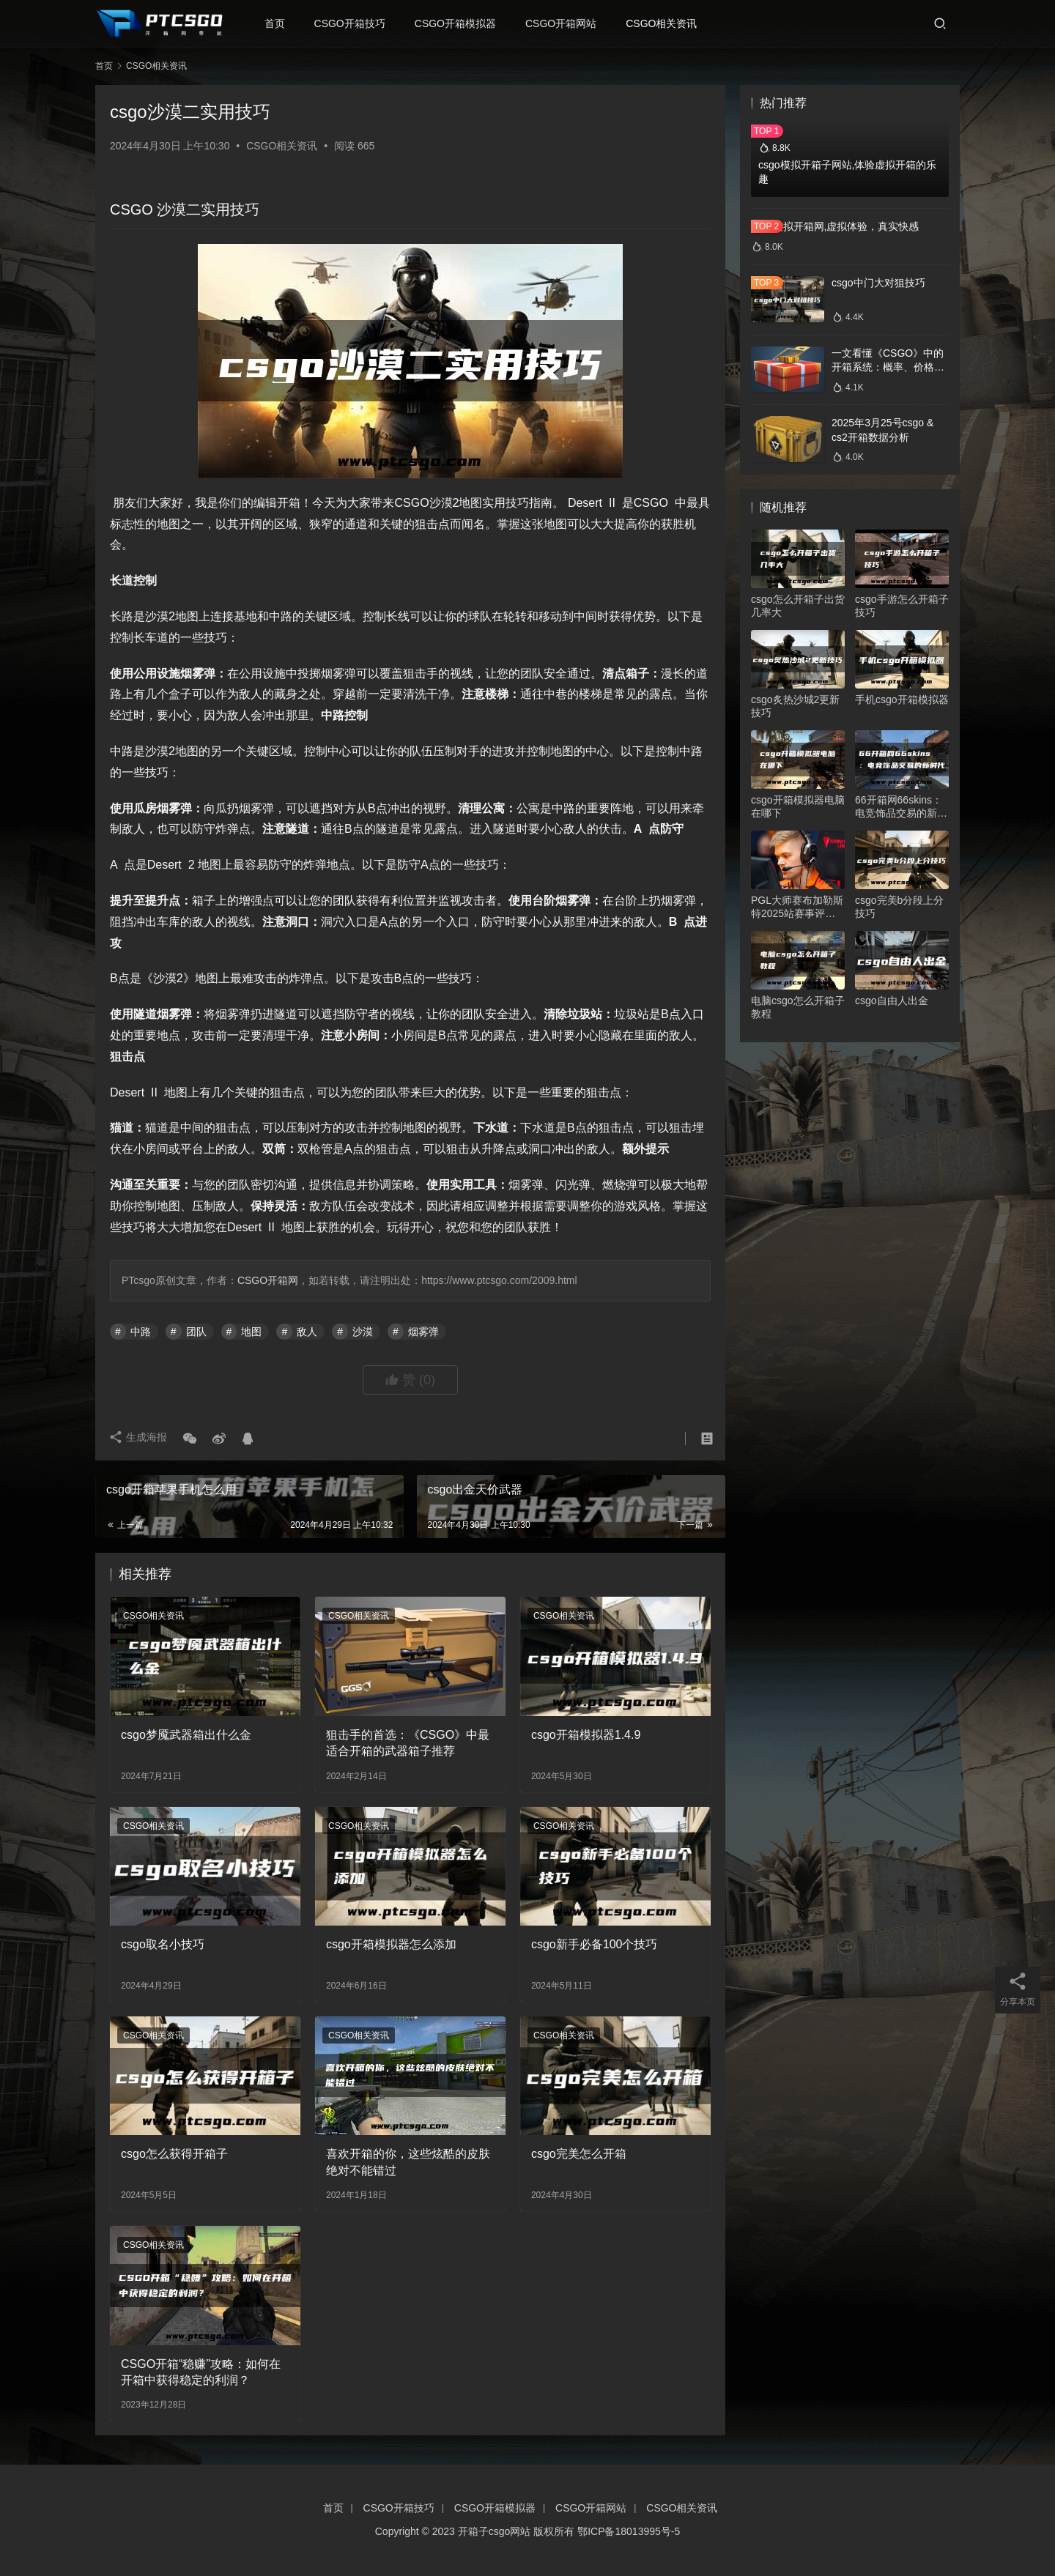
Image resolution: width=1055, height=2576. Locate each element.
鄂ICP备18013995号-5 (628, 2531)
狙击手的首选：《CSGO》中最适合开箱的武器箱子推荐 (407, 1743)
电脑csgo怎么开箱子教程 (798, 1007)
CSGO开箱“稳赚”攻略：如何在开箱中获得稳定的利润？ (201, 2372)
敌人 (307, 1331)
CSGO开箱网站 (564, 23)
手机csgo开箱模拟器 (902, 699)
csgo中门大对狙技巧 (878, 283)
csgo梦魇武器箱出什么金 (186, 1735)
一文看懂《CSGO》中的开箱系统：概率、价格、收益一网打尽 (888, 367)
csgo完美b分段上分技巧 (899, 906)
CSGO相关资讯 (664, 23)
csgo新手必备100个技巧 (594, 1944)
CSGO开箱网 (267, 1280)
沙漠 (362, 1331)
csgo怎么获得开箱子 (174, 2154)
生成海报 (139, 1438)
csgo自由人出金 (891, 1000)
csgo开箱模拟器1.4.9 (585, 1735)
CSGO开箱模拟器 (458, 23)
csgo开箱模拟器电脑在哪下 (798, 806)
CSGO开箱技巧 (352, 23)
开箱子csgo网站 (494, 2531)
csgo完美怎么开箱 (578, 2154)
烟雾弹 (423, 1331)
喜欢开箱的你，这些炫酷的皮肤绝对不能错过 (408, 2162)
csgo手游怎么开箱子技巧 (902, 605)
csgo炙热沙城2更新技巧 (795, 706)
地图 (251, 1331)
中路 (140, 1331)
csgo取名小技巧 (162, 1944)
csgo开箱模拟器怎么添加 (391, 1944)
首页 (277, 23)
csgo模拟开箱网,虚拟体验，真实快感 (835, 226)
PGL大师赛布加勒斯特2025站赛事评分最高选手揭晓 (797, 907)
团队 (196, 1331)
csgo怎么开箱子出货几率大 (798, 605)
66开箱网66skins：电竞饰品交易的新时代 (901, 807)
